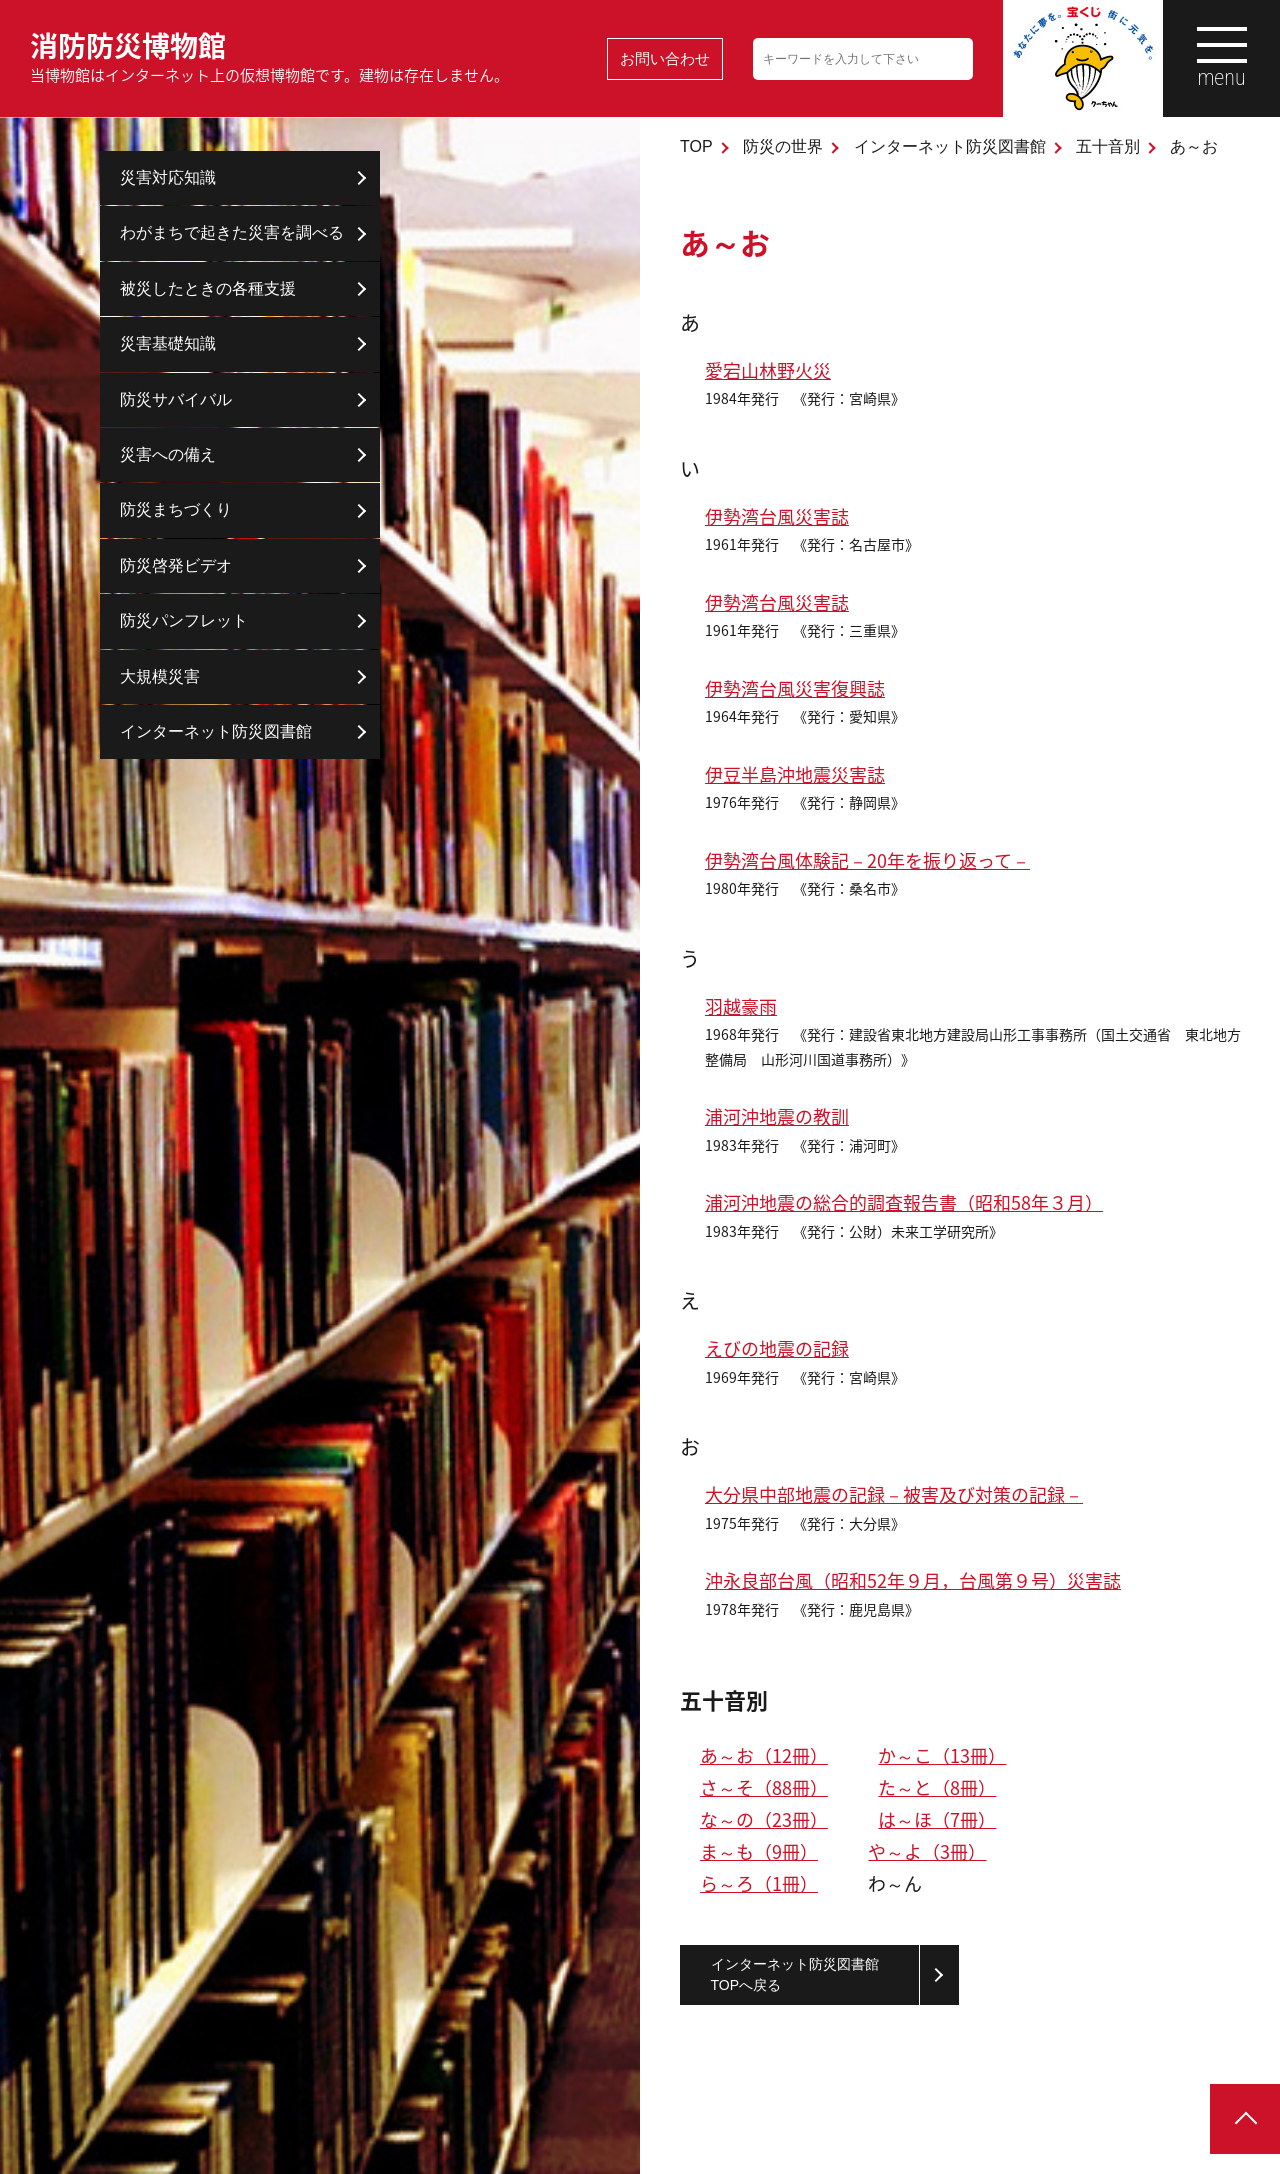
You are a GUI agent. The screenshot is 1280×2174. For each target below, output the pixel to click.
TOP (696, 146)
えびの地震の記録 (777, 1348)
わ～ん (895, 1883)
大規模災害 (160, 676)
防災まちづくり (176, 509)
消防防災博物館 (269, 56)
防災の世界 (783, 146)
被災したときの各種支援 (208, 288)
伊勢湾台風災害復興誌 (795, 688)
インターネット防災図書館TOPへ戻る (795, 1974)
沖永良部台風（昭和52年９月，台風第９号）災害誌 (913, 1580)
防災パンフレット (184, 620)
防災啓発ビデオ (176, 565)
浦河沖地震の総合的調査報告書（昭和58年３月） (904, 1202)
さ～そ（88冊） (764, 1787)
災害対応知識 (168, 177)
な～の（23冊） (764, 1819)
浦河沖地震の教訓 (777, 1116)
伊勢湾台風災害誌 (777, 516)
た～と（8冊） (937, 1787)
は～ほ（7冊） (937, 1819)
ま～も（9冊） (759, 1851)
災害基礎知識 (168, 343)
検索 (955, 59)
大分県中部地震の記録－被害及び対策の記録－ (894, 1494)
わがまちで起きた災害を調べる (232, 232)
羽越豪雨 (741, 1006)
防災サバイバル (176, 399)
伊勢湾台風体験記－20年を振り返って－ (867, 860)
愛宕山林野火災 (768, 370)
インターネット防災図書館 (950, 146)
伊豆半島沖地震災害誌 (795, 774)
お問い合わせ (665, 58)
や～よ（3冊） (927, 1851)
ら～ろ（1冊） (759, 1883)
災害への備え (168, 454)
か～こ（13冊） (942, 1755)
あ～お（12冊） (764, 1755)
